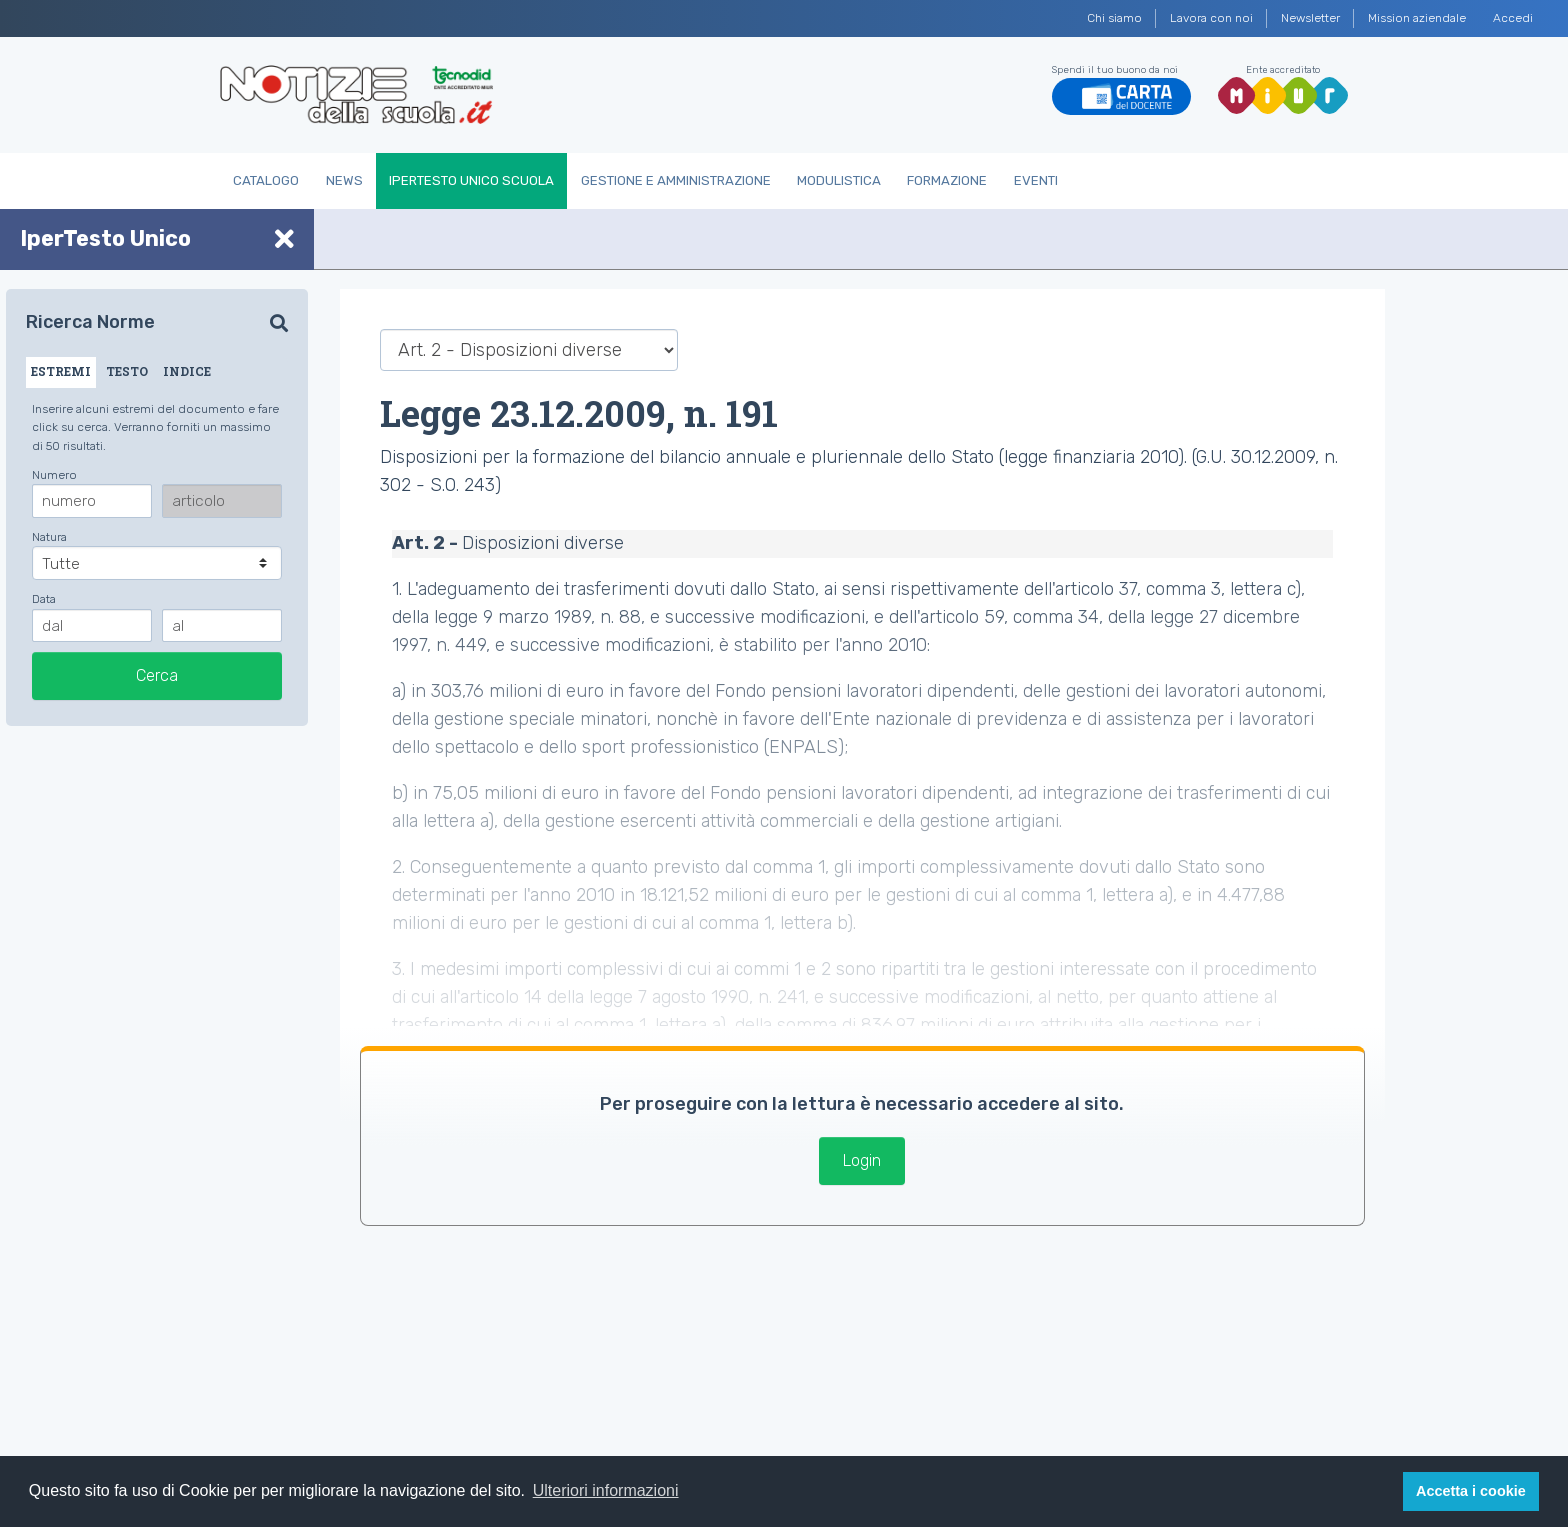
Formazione (947, 180)
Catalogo (266, 180)
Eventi (1036, 180)
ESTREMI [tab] (61, 371)
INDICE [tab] (187, 371)
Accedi (1513, 18)
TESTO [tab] (127, 371)
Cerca (157, 675)
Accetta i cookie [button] (1471, 1491)
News (344, 180)
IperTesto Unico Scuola (471, 180)
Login (862, 1160)
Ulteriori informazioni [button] (606, 1490)
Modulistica (839, 180)
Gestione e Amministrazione (676, 180)
